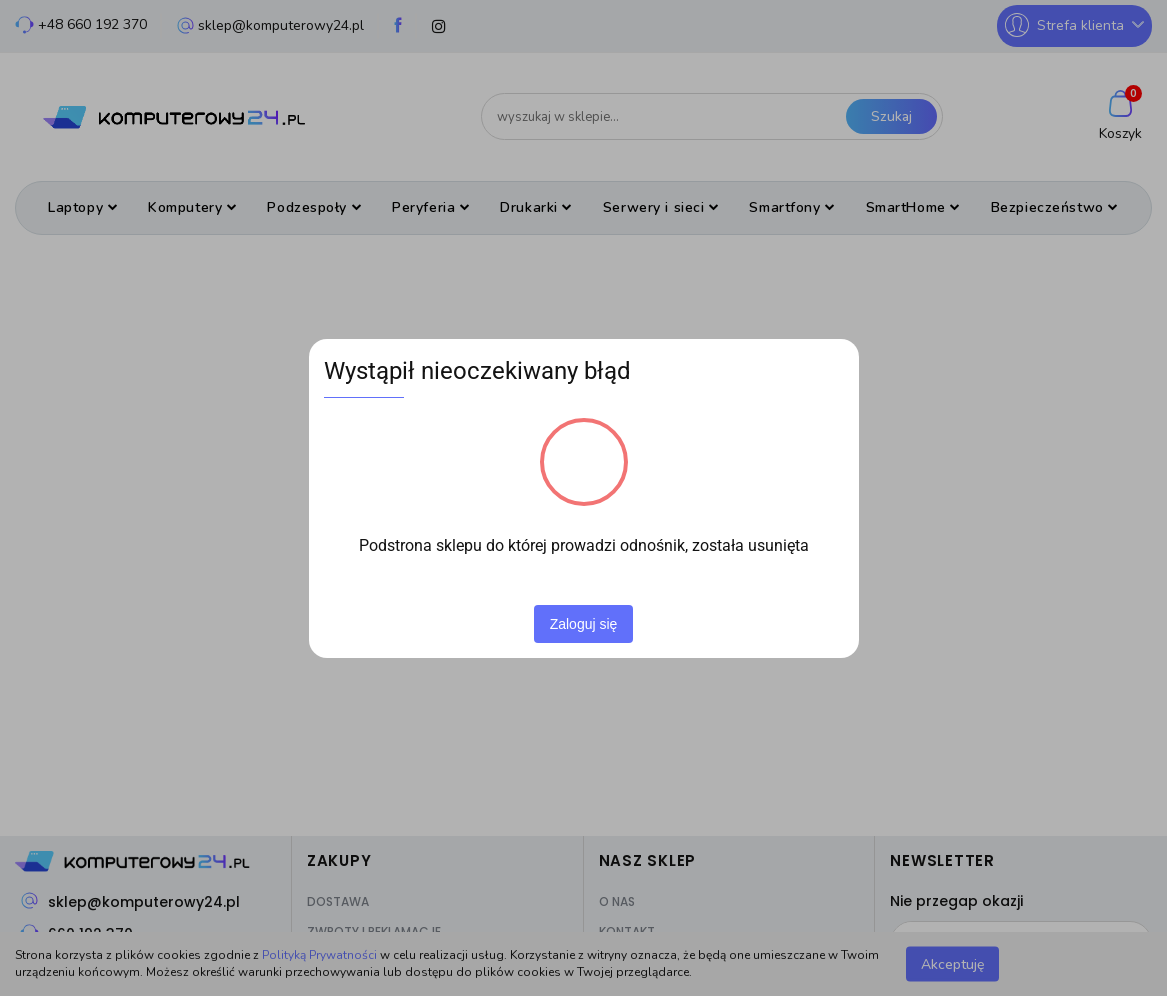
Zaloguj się (584, 624)
